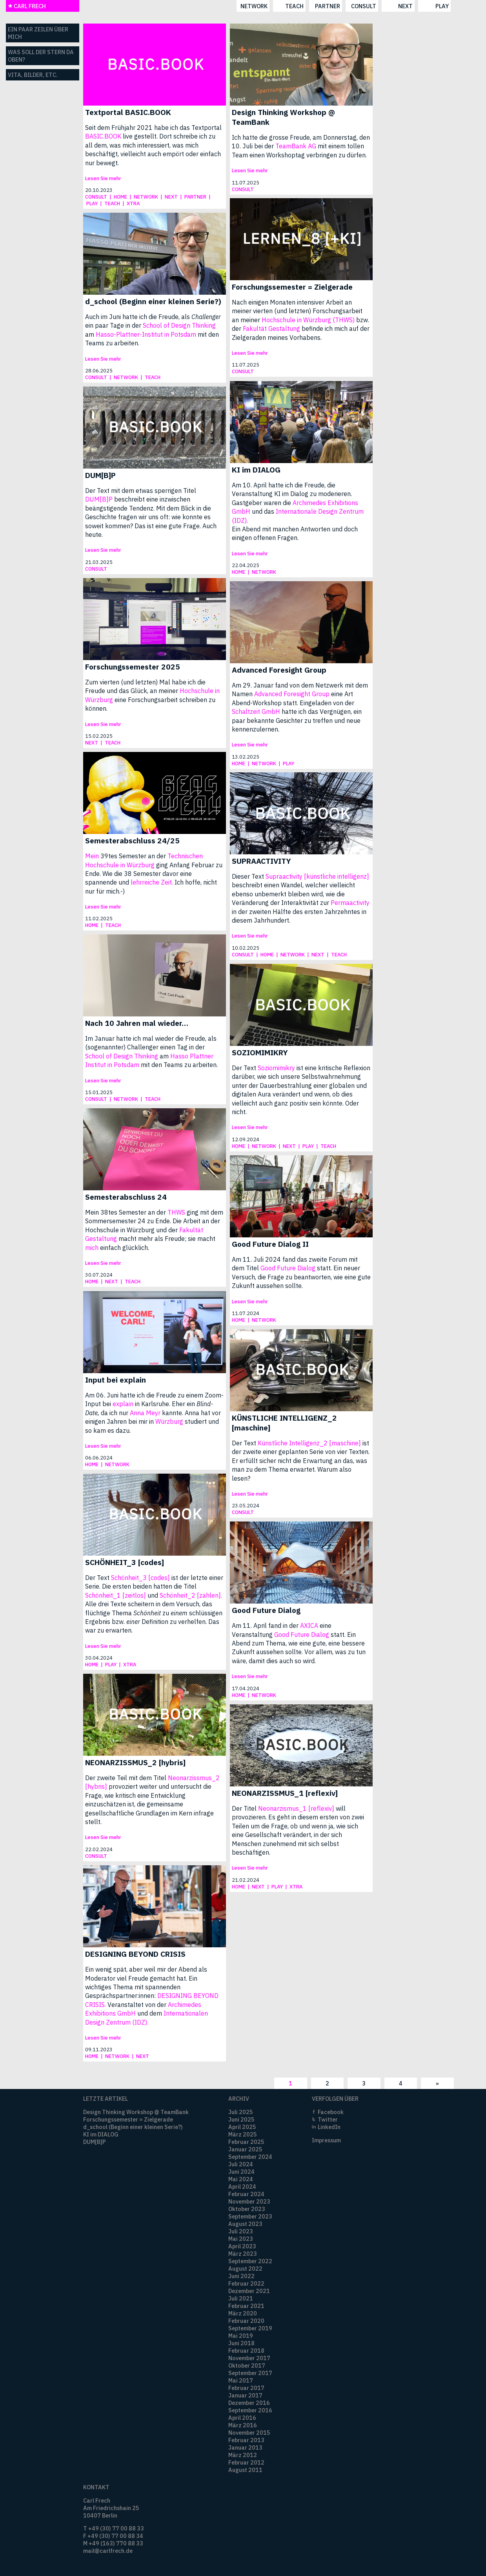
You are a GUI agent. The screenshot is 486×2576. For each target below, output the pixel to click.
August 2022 (245, 2268)
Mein (92, 856)
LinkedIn (329, 2127)
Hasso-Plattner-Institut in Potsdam (146, 334)
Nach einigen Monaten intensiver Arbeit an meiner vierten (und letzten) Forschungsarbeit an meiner (297, 311)
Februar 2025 (246, 2141)
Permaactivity (350, 903)
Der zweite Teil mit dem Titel (126, 1778)
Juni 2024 (241, 2171)
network (175, 6)
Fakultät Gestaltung (271, 328)
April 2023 (242, 2246)
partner (249, 6)
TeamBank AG (295, 146)
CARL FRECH (27, 6)
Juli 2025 (240, 2112)
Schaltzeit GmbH (256, 711)
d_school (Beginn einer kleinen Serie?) (153, 301)
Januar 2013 (245, 2447)
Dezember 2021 (249, 2291)
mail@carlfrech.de (108, 2550)
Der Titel (245, 1808)
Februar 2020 (246, 2320)
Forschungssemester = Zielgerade (292, 287)
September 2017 (250, 2373)
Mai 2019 (240, 2335)
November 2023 (249, 2201)
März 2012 (242, 2455)
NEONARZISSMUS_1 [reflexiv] (285, 1793)
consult (285, 6)
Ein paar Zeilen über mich (38, 33)
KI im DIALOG (256, 469)
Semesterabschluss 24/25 (132, 840)
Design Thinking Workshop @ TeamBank (283, 117)
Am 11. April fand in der (266, 1625)
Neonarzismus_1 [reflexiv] (296, 1808)
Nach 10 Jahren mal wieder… (136, 1023)
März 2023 (242, 2253)
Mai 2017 (240, 2380)
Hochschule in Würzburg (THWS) (308, 320)
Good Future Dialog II (270, 1244)
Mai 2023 (240, 2238)
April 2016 (242, 2417)
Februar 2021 (246, 2306)
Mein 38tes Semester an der (126, 1212)
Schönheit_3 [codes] (140, 1578)
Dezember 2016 (249, 2402)
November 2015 (249, 2432)
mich (91, 1248)
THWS (176, 1212)
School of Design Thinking (179, 325)
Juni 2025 (241, 2119)
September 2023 (250, 2216)
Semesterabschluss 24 (126, 1197)
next (327, 6)
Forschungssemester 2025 (132, 666)
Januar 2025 (245, 2149)
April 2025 (242, 2127)
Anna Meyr (145, 1413)
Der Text (245, 1068)
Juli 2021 (240, 2298)
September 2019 (250, 2328)
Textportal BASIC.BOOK (128, 112)
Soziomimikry (276, 1068)
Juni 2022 (241, 2276)
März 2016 (242, 2425)
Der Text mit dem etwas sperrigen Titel (140, 490)
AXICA (309, 1625)
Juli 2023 (240, 2231)
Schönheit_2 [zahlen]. (191, 1595)
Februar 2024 (246, 2194)
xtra (133, 203)
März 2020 (242, 2313)
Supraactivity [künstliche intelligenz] (317, 876)
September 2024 (250, 2156)
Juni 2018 (241, 2343)
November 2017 (249, 2358)
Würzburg (169, 1421)
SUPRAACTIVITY (261, 861)
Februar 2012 (246, 2462)
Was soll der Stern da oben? (41, 55)
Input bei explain (115, 1380)
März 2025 (242, 2134)
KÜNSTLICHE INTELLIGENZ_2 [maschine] (284, 1422)
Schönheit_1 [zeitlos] (115, 1595)
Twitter (328, 2119)
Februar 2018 (246, 2350)
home (120, 196)
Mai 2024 (240, 2179)
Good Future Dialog (287, 1268)
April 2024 (242, 2186)
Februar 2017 (246, 2388)
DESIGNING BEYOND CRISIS (135, 1954)
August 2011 (245, 2470)
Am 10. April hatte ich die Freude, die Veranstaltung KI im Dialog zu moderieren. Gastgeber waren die (292, 494)
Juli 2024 (240, 2164)
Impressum (326, 2140)
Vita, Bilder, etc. (33, 74)
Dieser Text (249, 876)
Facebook (331, 2112)
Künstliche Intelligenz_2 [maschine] (309, 1443)
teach (216, 6)
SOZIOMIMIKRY (260, 1052)
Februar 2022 (246, 2283)
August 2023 (245, 2224)
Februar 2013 (246, 2440)
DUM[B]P (100, 475)
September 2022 (250, 2261)
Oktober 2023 (246, 2209)
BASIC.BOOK (103, 136)
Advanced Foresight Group (279, 670)
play (364, 6)
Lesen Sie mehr (103, 178)
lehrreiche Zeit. (152, 882)
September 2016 (250, 2410)
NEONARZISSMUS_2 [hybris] (135, 1762)
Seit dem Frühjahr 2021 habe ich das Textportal (153, 127)
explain (123, 1404)
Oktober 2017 (246, 2365)
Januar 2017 (245, 2395)
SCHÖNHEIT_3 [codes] (124, 1562)
